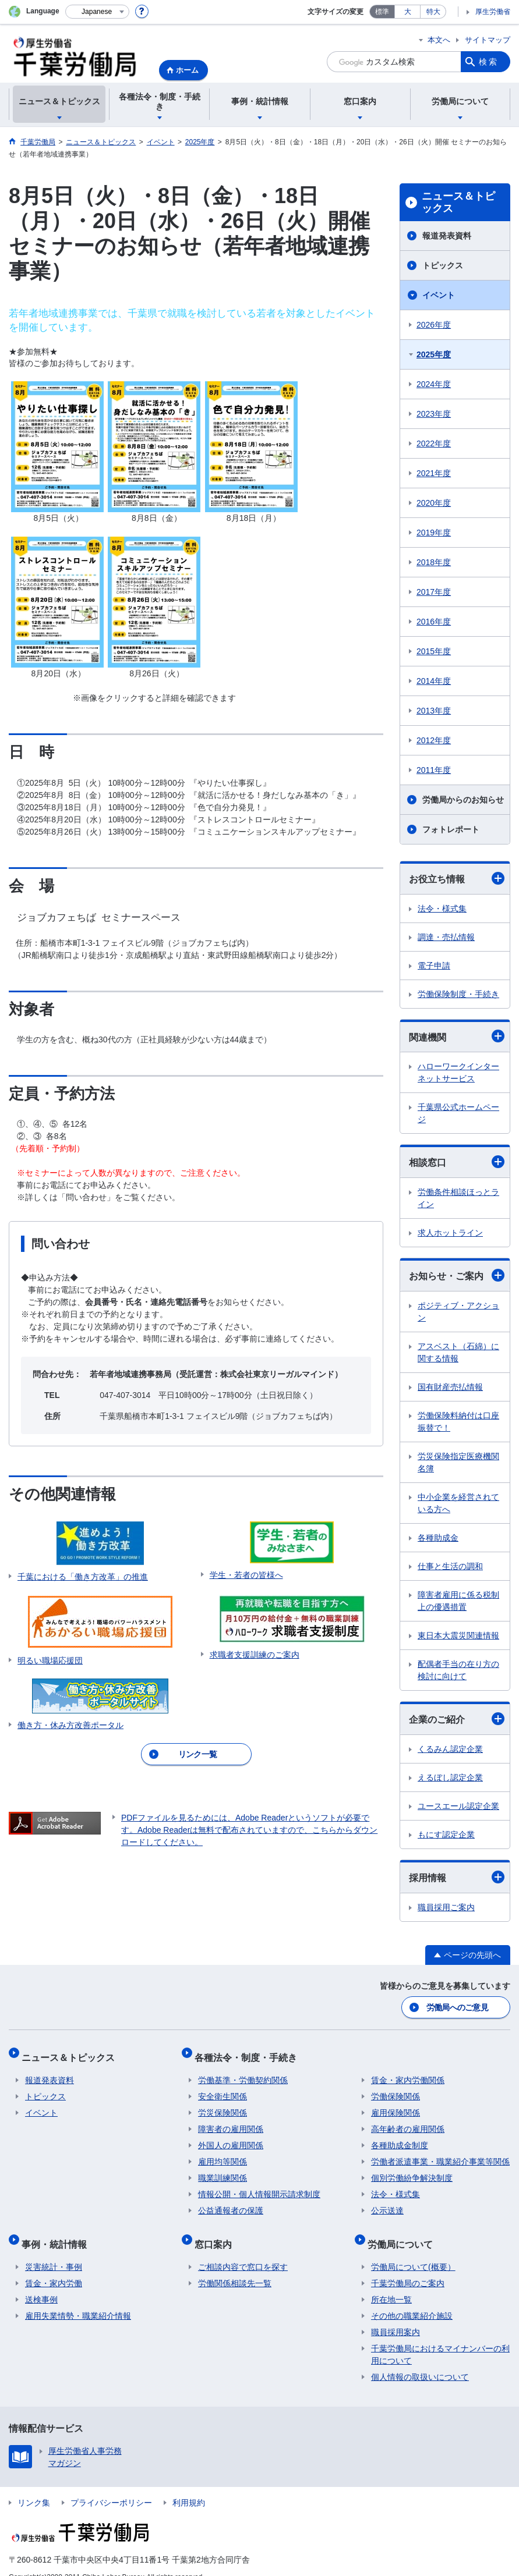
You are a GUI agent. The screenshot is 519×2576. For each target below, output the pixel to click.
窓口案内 (216, 2231)
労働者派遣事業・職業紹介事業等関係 (440, 2153)
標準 (382, 12)
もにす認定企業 (446, 1834)
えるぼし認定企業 (450, 1777)
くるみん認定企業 (450, 1749)
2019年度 (433, 532)
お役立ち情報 (456, 878)
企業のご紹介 (456, 1718)
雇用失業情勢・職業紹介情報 (78, 2299)
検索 (489, 61)
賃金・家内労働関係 (407, 2071)
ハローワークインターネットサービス (458, 1072)
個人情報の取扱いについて (420, 2360)
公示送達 (387, 2201)
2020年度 (433, 503)
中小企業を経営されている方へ (458, 1503)
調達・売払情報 (446, 937)
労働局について (403, 2231)
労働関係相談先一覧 (234, 2267)
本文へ (439, 40)
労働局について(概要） (413, 2250)
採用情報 (456, 1877)
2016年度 (433, 621)
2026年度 (433, 324)
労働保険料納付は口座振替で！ (458, 1421)
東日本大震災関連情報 (458, 1635)
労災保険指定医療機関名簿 (458, 1462)
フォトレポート (450, 829)
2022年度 (433, 443)
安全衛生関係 (222, 2087)
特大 (433, 12)
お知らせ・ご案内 (456, 1275)
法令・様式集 (442, 908)
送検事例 (41, 2283)
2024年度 (433, 384)
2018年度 (433, 562)
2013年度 (433, 710)
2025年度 (433, 354)
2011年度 (433, 770)
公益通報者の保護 (230, 2201)
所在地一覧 (391, 2283)
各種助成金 (438, 1537)
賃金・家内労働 (53, 2267)
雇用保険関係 (395, 2104)
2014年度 (433, 681)
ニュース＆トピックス (458, 202)
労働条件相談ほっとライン (458, 1198)
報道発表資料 (446, 235)
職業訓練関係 (222, 2169)
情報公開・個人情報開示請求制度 (259, 2185)
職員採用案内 (395, 2315)
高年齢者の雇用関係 (407, 2120)
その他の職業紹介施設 (412, 2299)
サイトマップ (487, 40)
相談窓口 (456, 1161)
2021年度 (433, 473)
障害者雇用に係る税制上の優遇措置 (458, 1601)
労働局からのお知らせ (463, 799)
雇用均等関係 (222, 2153)
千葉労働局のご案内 (407, 2267)
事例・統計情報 (57, 2231)
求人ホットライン (450, 1232)
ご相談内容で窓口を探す (243, 2250)
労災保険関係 (222, 2104)
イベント (438, 295)
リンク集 (33, 2486)
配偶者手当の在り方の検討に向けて (458, 1670)
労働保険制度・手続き (458, 994)
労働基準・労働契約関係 (243, 2071)
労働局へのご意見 (458, 2006)
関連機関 (456, 1036)
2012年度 (433, 740)
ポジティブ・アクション (458, 1311)
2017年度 (433, 592)
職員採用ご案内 (446, 1907)
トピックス (442, 265)
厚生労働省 (492, 12)
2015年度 (433, 651)
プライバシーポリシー (111, 2486)
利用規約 (188, 2486)
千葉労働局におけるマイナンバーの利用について (440, 2338)
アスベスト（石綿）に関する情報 (458, 1352)
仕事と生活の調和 (450, 1566)
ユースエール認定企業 (458, 1806)
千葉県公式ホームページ (458, 1113)
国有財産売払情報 (450, 1387)
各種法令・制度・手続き (249, 2052)
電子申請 (434, 965)
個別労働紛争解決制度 (412, 2169)
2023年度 (433, 413)
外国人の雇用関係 (230, 2136)
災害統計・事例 (53, 2250)
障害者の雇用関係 (230, 2120)
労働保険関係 (395, 2087)
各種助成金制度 (399, 2136)
